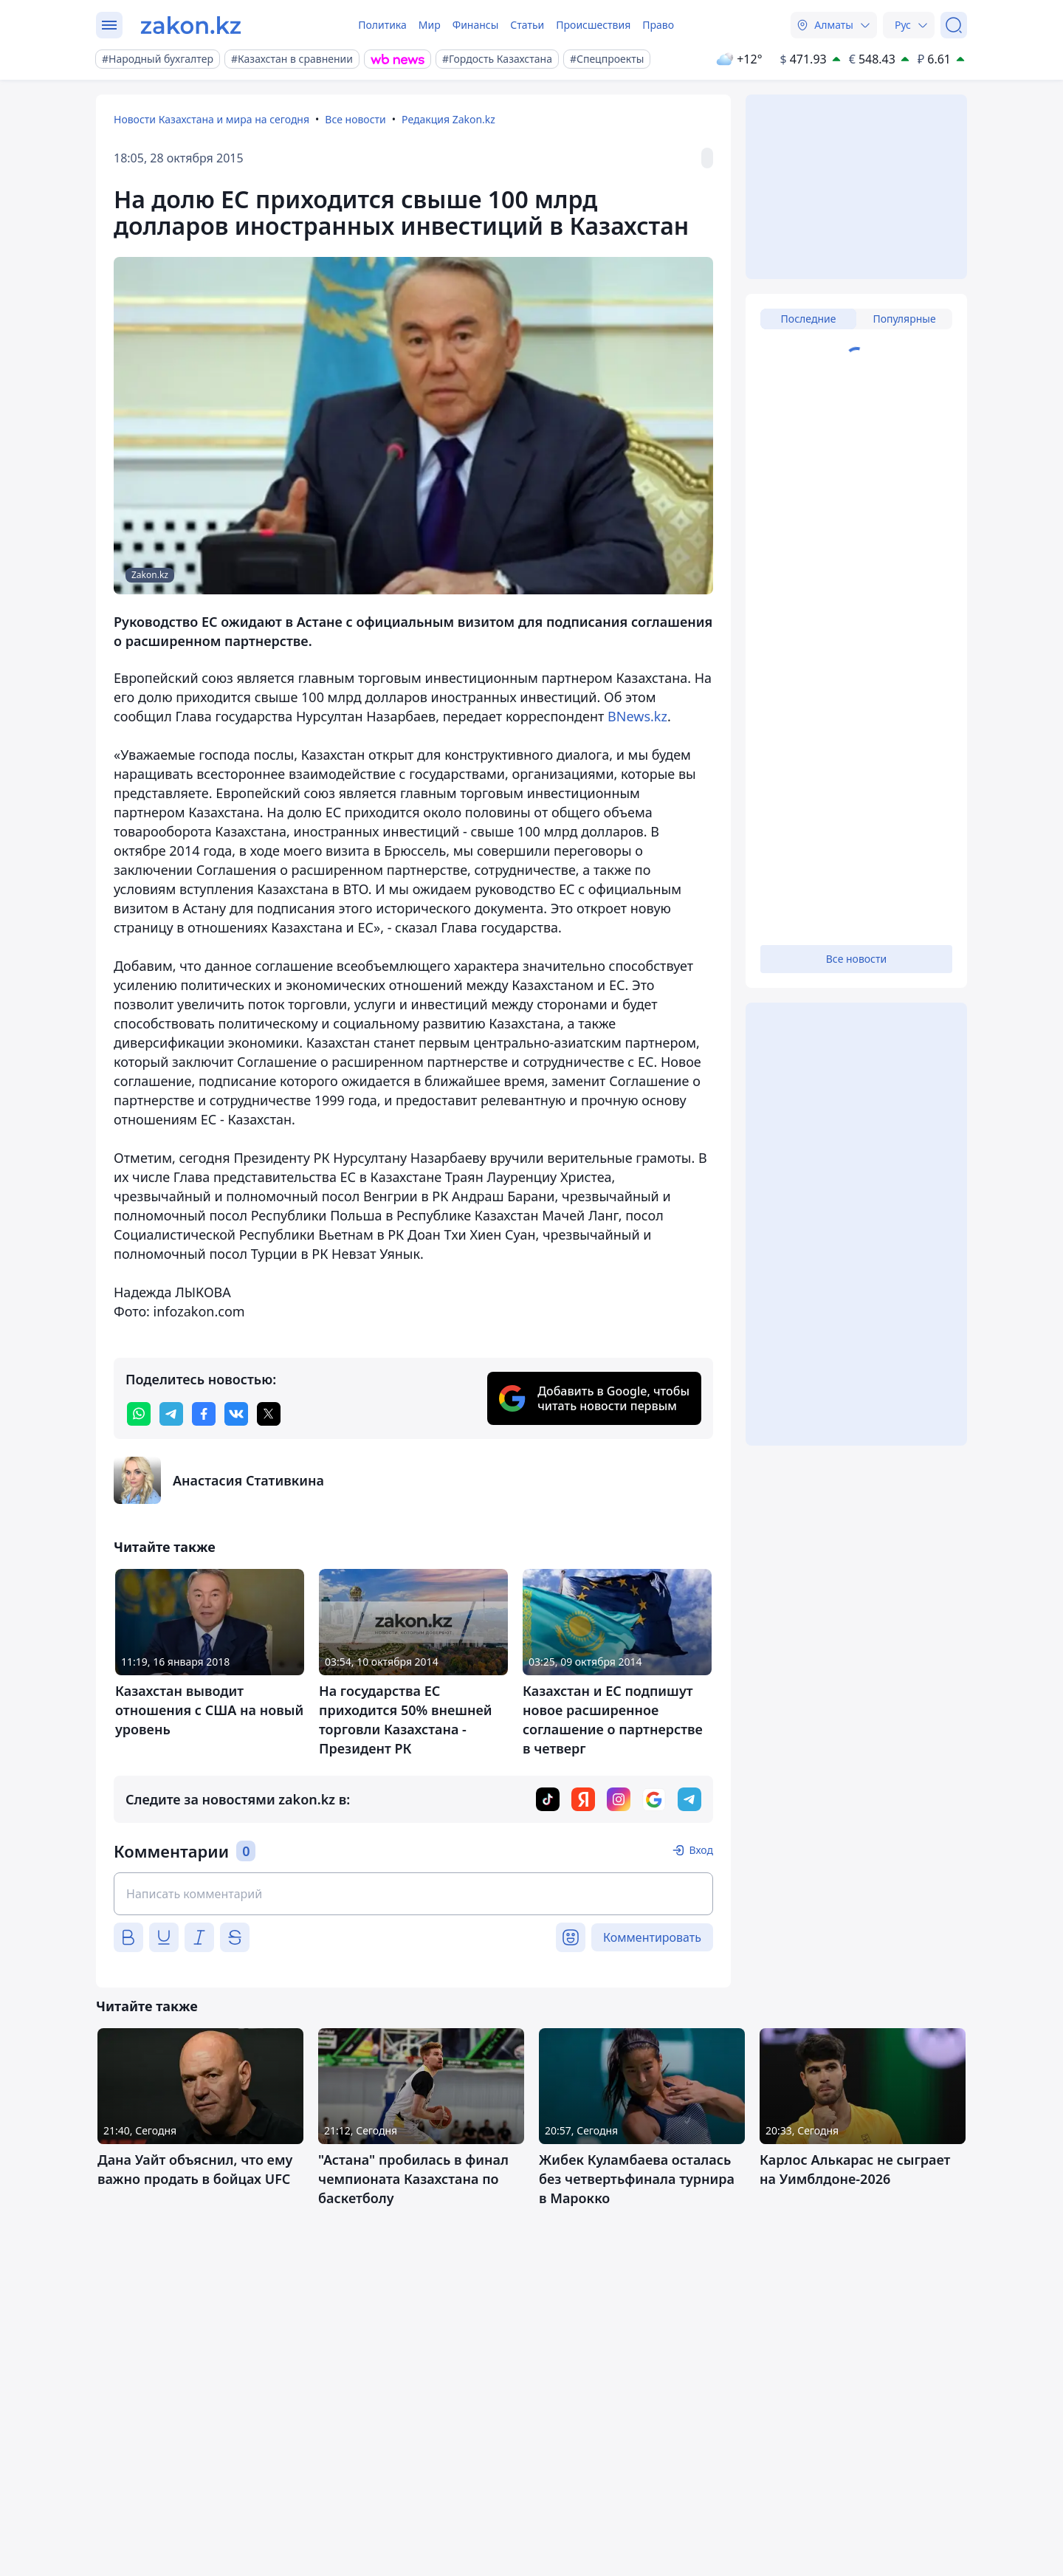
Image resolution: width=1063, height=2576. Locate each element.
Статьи (527, 25)
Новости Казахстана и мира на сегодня (211, 119)
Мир (430, 25)
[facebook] (203, 1414)
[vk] (236, 1414)
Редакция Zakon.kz (448, 119)
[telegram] (171, 1414)
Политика (382, 25)
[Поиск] (953, 25)
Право (658, 25)
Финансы (476, 25)
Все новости (355, 119)
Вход (701, 1850)
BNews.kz (637, 716)
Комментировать (652, 1937)
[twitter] (268, 1414)
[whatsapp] (138, 1414)
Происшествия (593, 25)
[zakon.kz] (190, 25)
